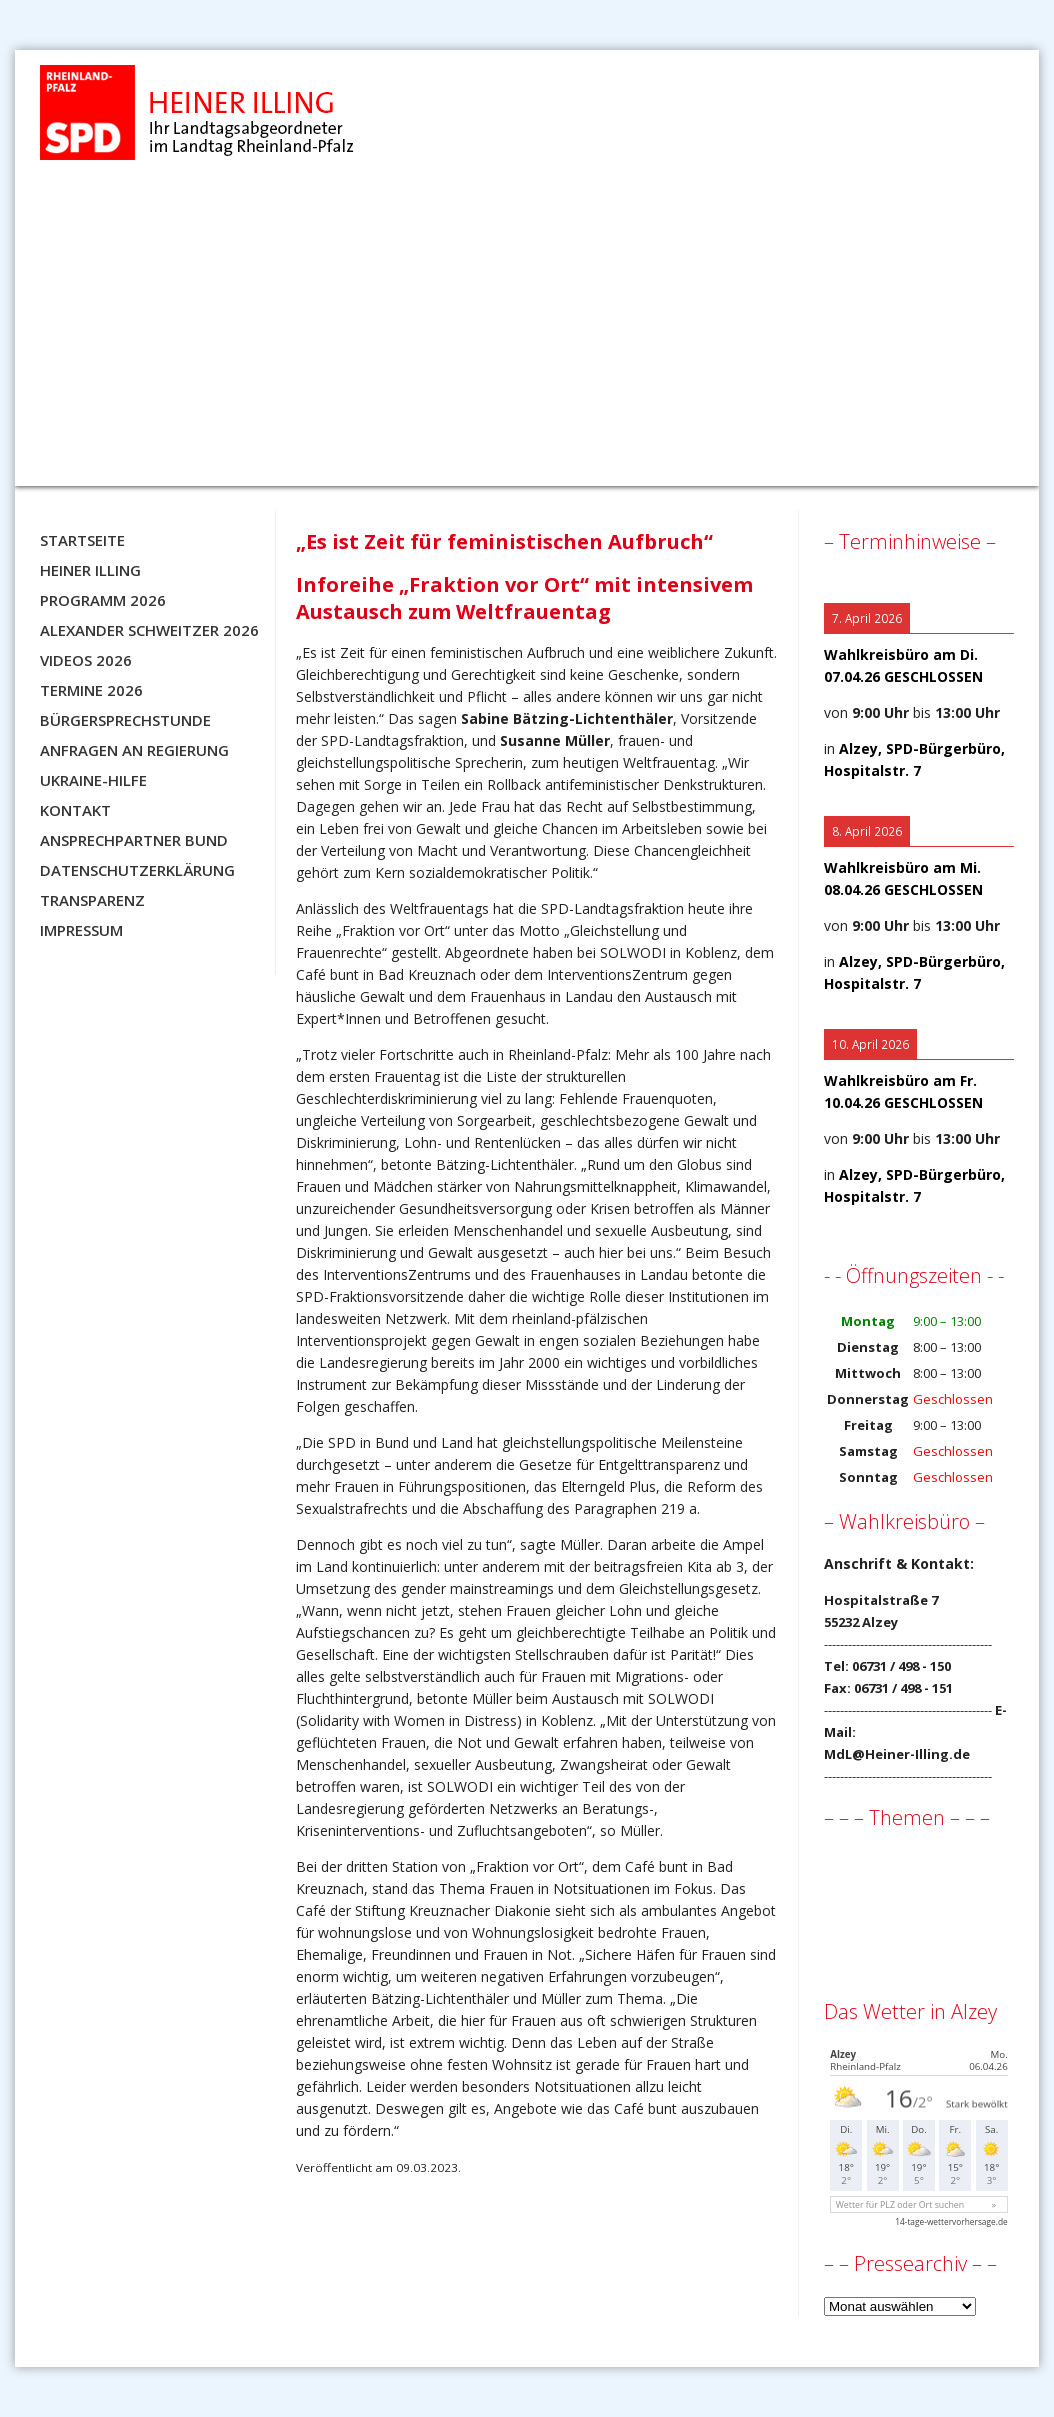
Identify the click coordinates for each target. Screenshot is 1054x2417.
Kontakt (75, 810)
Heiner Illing (90, 570)
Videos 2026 (86, 660)
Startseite (82, 540)
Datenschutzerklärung (137, 870)
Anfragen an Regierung (134, 750)
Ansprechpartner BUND (134, 840)
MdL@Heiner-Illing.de (897, 1754)
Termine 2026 (91, 690)
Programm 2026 (103, 600)
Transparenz (92, 900)
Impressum (81, 930)
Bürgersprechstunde (125, 720)
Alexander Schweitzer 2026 (149, 630)
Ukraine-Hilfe (93, 780)
